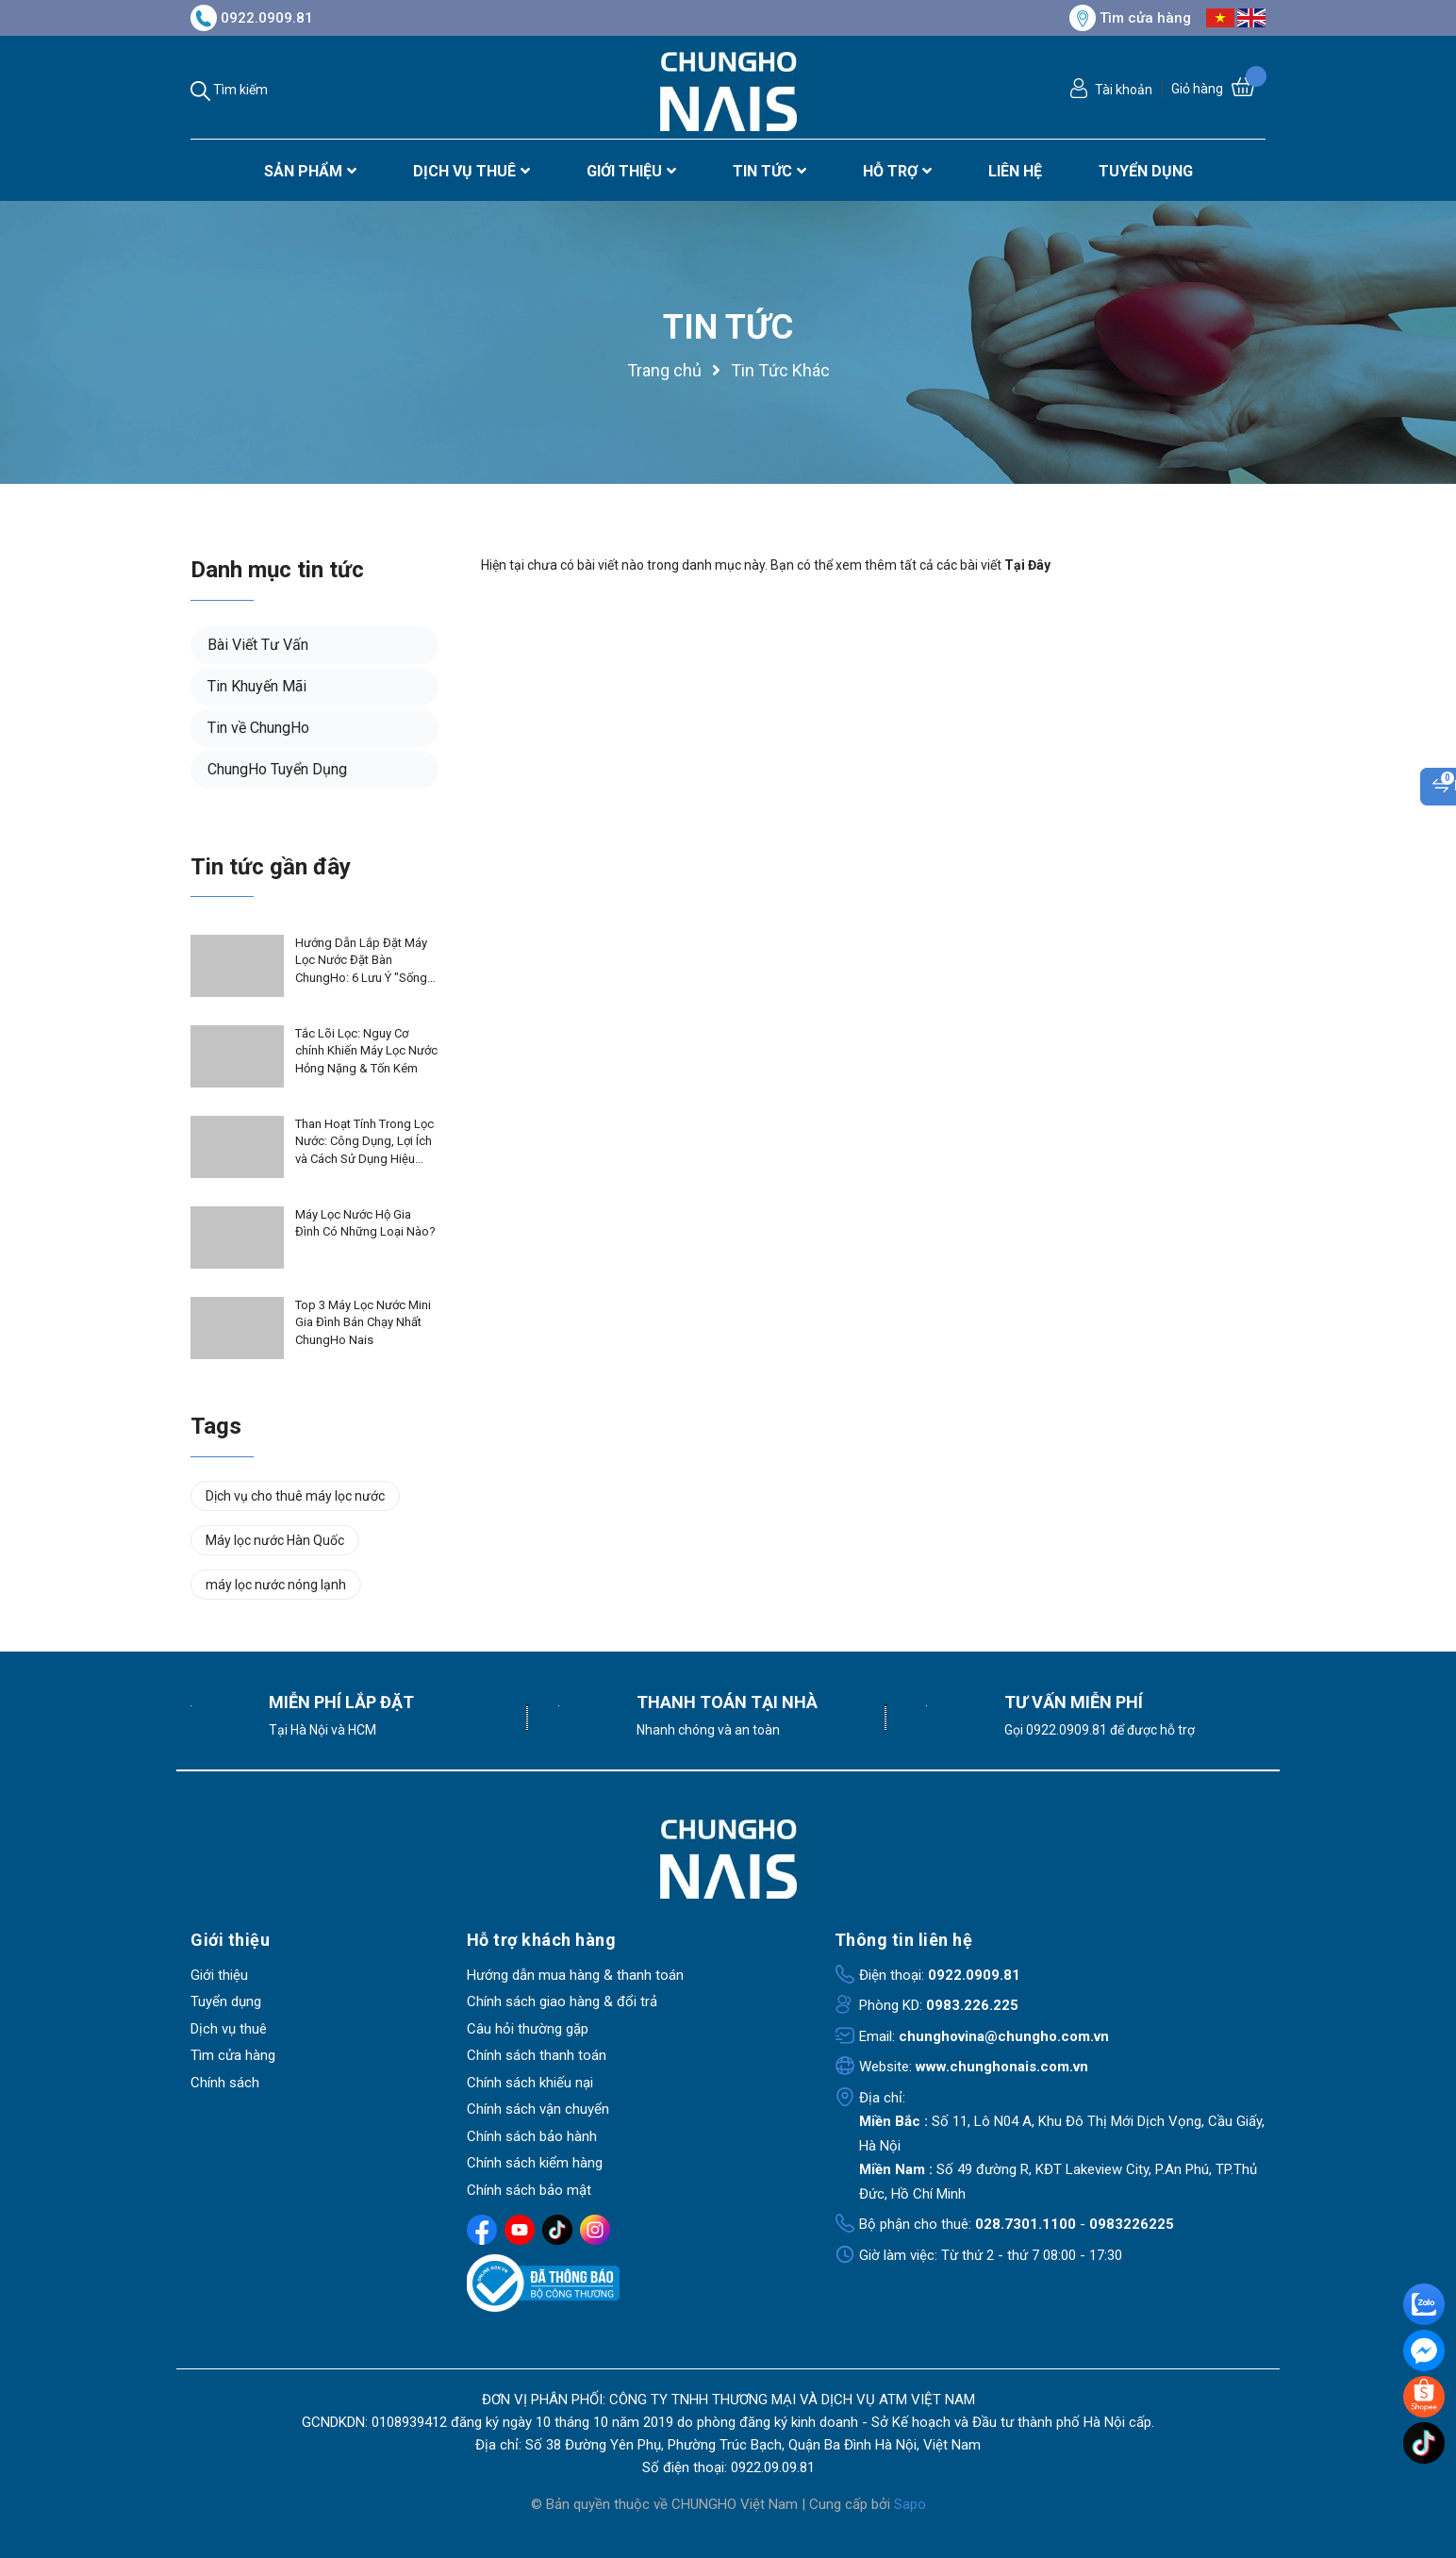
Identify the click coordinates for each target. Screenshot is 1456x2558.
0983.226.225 (972, 2005)
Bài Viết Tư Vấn (257, 645)
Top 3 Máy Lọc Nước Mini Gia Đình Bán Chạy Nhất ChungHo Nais (363, 1322)
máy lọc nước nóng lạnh (276, 1584)
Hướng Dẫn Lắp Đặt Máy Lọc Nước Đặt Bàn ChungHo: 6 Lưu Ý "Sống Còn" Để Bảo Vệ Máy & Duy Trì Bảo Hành (361, 961)
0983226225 (1131, 2224)
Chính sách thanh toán (536, 2055)
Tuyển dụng (225, 2001)
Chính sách (224, 2082)
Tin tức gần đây (270, 867)
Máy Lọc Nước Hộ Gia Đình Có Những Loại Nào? (365, 1222)
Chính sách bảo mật (529, 2190)
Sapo (910, 2504)
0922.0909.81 (251, 18)
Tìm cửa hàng (1130, 18)
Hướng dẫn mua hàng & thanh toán (575, 1975)
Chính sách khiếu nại (530, 2082)
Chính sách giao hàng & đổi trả (562, 2001)
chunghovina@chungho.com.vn (1004, 2036)
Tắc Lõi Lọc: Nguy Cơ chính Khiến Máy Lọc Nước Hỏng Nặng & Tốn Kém (366, 1050)
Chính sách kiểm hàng (535, 2162)
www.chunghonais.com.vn (1002, 2066)
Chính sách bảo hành (532, 2136)
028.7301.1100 (1025, 2224)
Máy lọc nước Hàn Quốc (275, 1540)
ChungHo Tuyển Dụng (277, 769)
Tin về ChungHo (258, 728)
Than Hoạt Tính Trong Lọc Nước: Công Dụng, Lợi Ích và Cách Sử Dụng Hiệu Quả (364, 1142)
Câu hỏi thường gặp (527, 2028)
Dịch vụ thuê (228, 2028)
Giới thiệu (219, 1975)
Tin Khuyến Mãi (256, 686)
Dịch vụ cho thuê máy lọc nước (295, 1495)
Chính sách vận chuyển (538, 2109)
